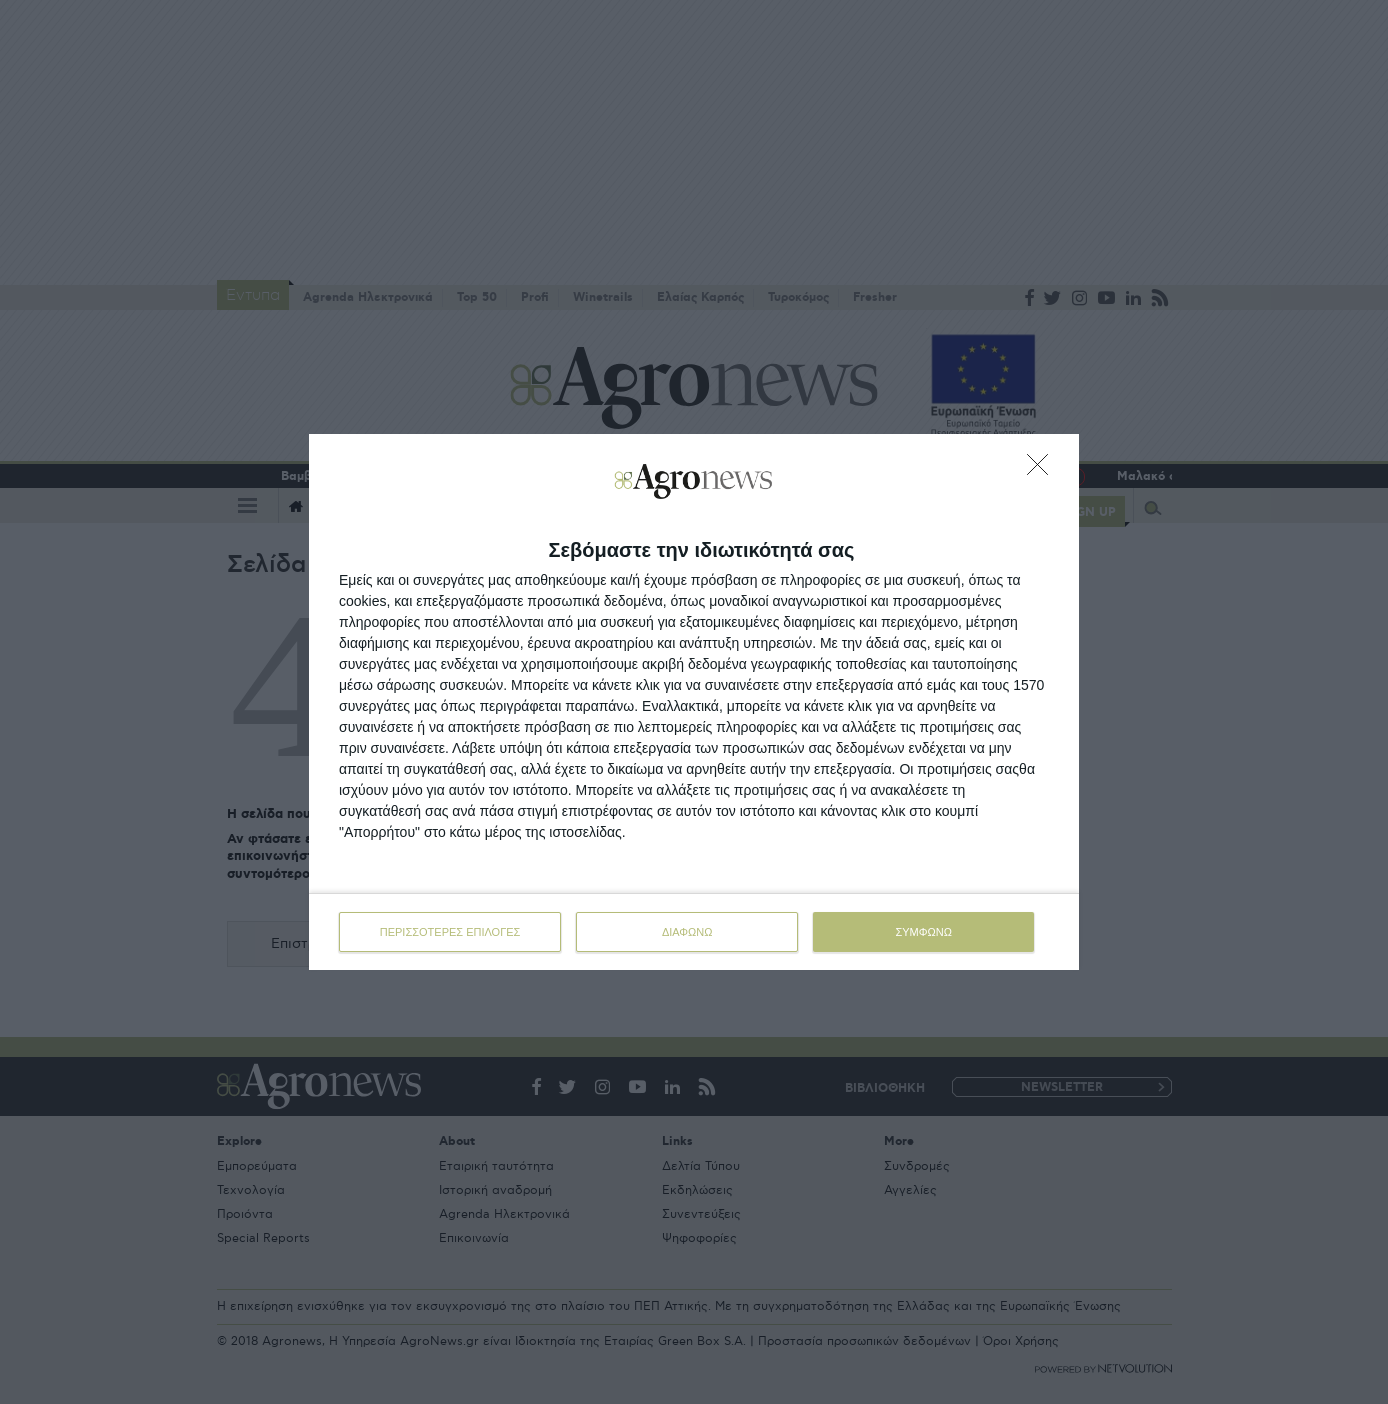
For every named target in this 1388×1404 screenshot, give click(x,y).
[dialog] (694, 702)
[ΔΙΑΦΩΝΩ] (1043, 470)
